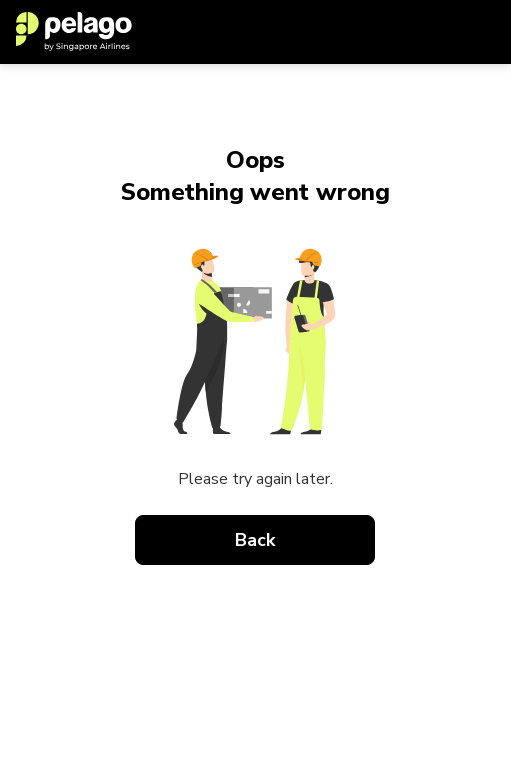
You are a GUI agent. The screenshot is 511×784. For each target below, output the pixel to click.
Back (256, 540)
